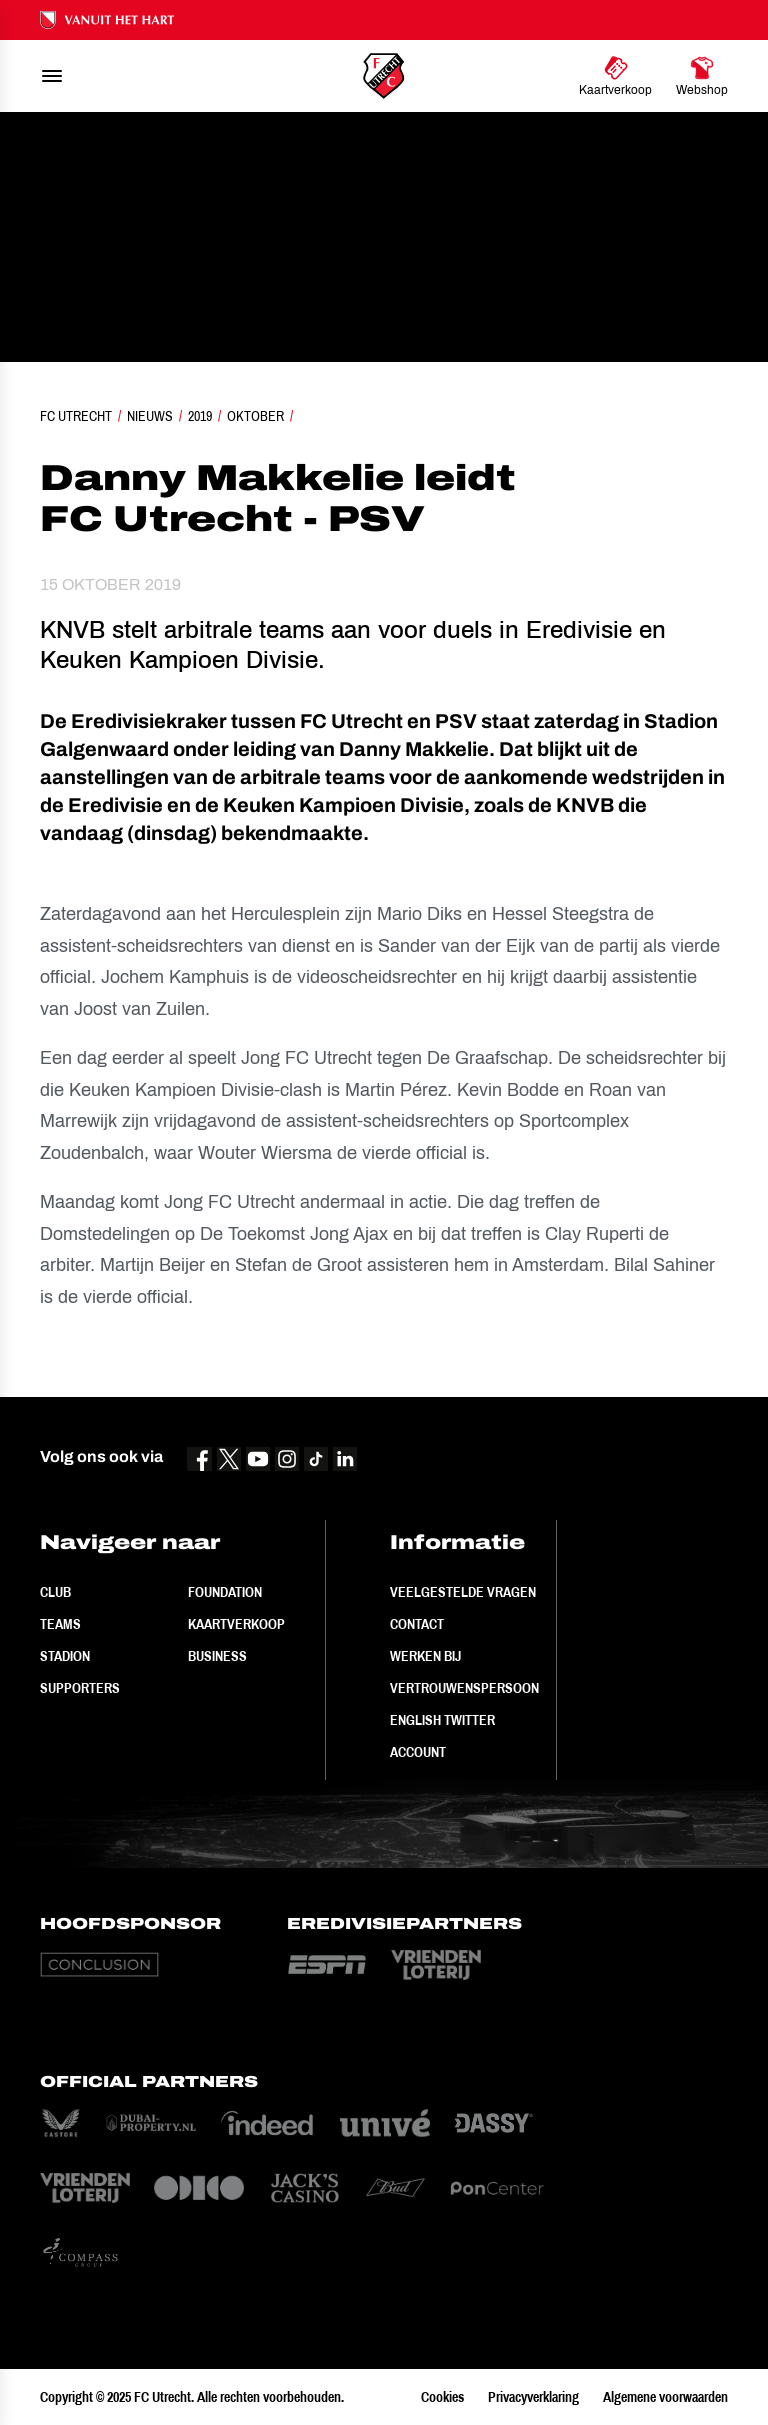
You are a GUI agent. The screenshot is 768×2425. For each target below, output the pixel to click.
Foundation (225, 1592)
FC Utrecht (76, 416)
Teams (60, 1624)
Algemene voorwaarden (665, 2397)
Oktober (255, 416)
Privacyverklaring (533, 2397)
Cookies (442, 2397)
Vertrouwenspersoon (464, 1688)
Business (217, 1656)
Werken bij (425, 1656)
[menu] (52, 76)
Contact (417, 1624)
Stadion (65, 1656)
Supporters (80, 1688)
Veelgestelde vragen (463, 1592)
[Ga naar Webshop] (702, 76)
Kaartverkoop (236, 1624)
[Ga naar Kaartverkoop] (615, 76)
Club (55, 1592)
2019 (200, 416)
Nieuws (150, 416)
